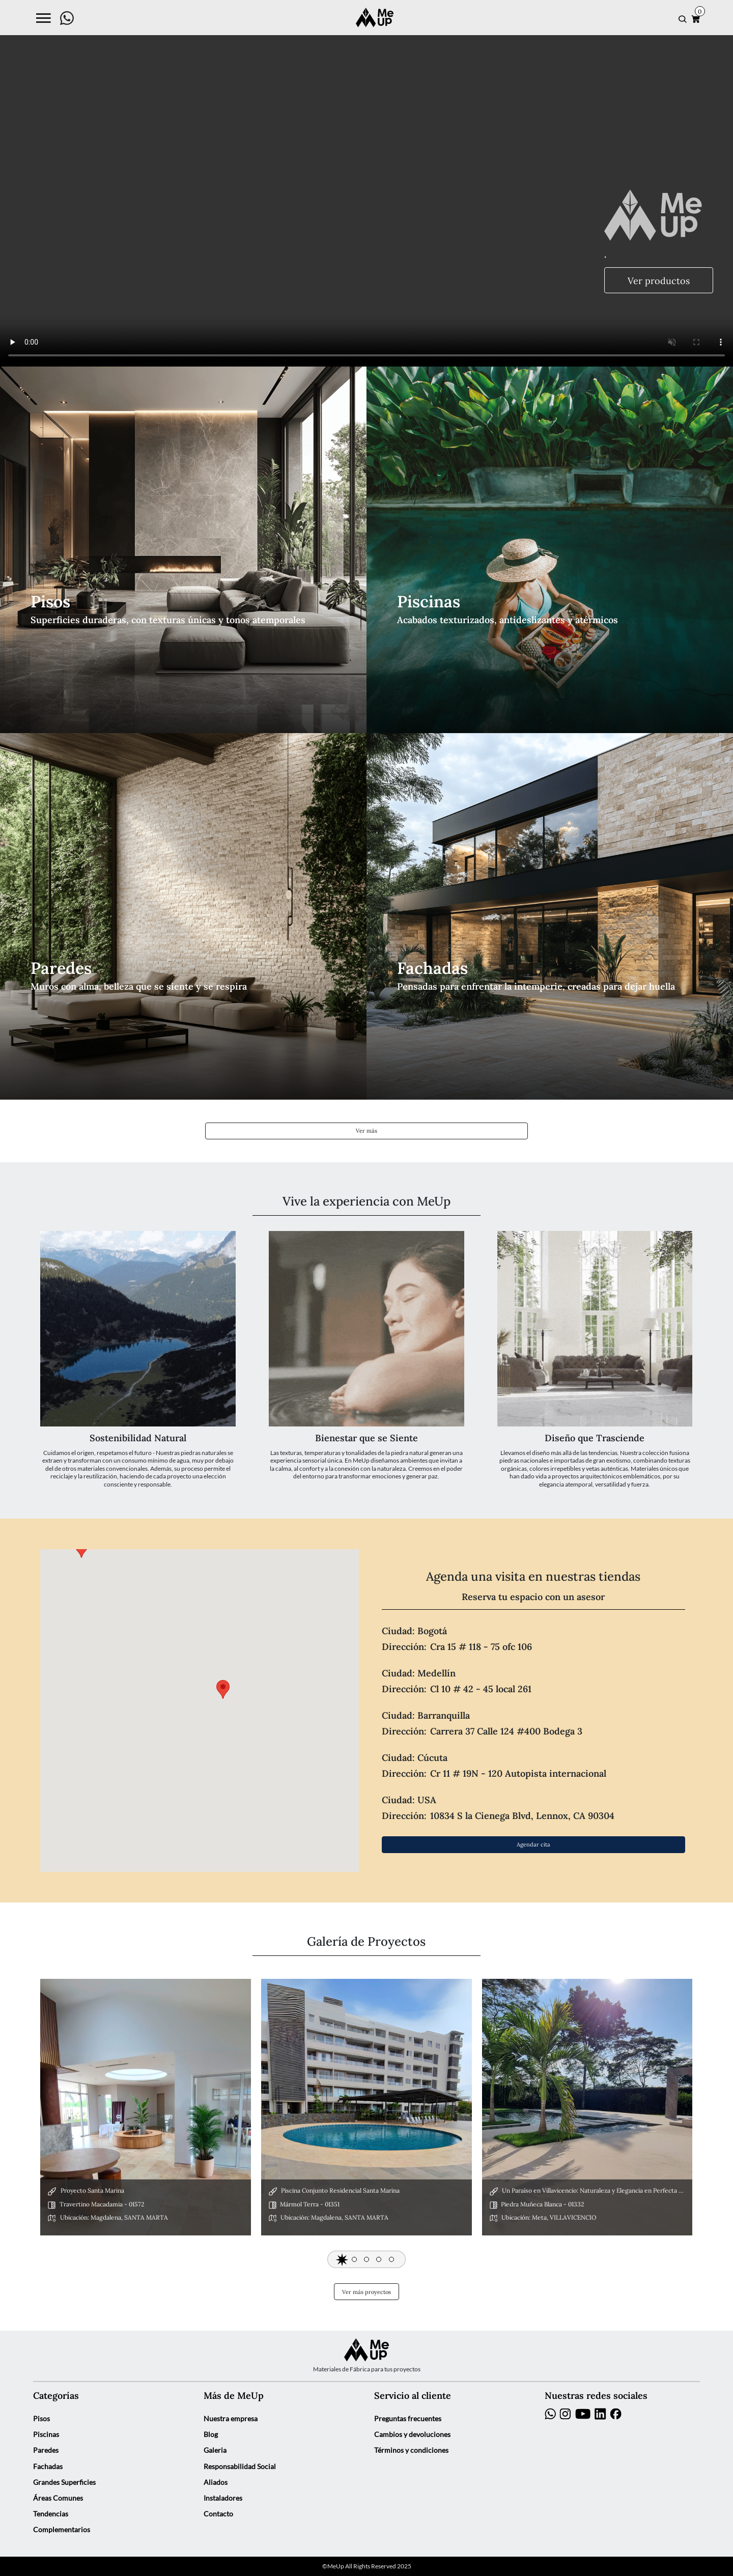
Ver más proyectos (366, 2291)
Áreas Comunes (58, 2498)
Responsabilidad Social (240, 2466)
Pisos (41, 2418)
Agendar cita (533, 1844)
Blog (211, 2434)
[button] (341, 2259)
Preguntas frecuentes (407, 2418)
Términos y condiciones (411, 2450)
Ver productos (659, 280)
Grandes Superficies (64, 2482)
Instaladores (223, 2498)
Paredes (46, 2450)
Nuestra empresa (231, 2418)
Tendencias (50, 2513)
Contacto (218, 2513)
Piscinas (46, 2434)
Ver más (366, 1130)
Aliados (216, 2482)
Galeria (215, 2450)
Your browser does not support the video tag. (366, 183)
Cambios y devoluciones (412, 2434)
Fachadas (48, 2466)
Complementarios (61, 2529)
